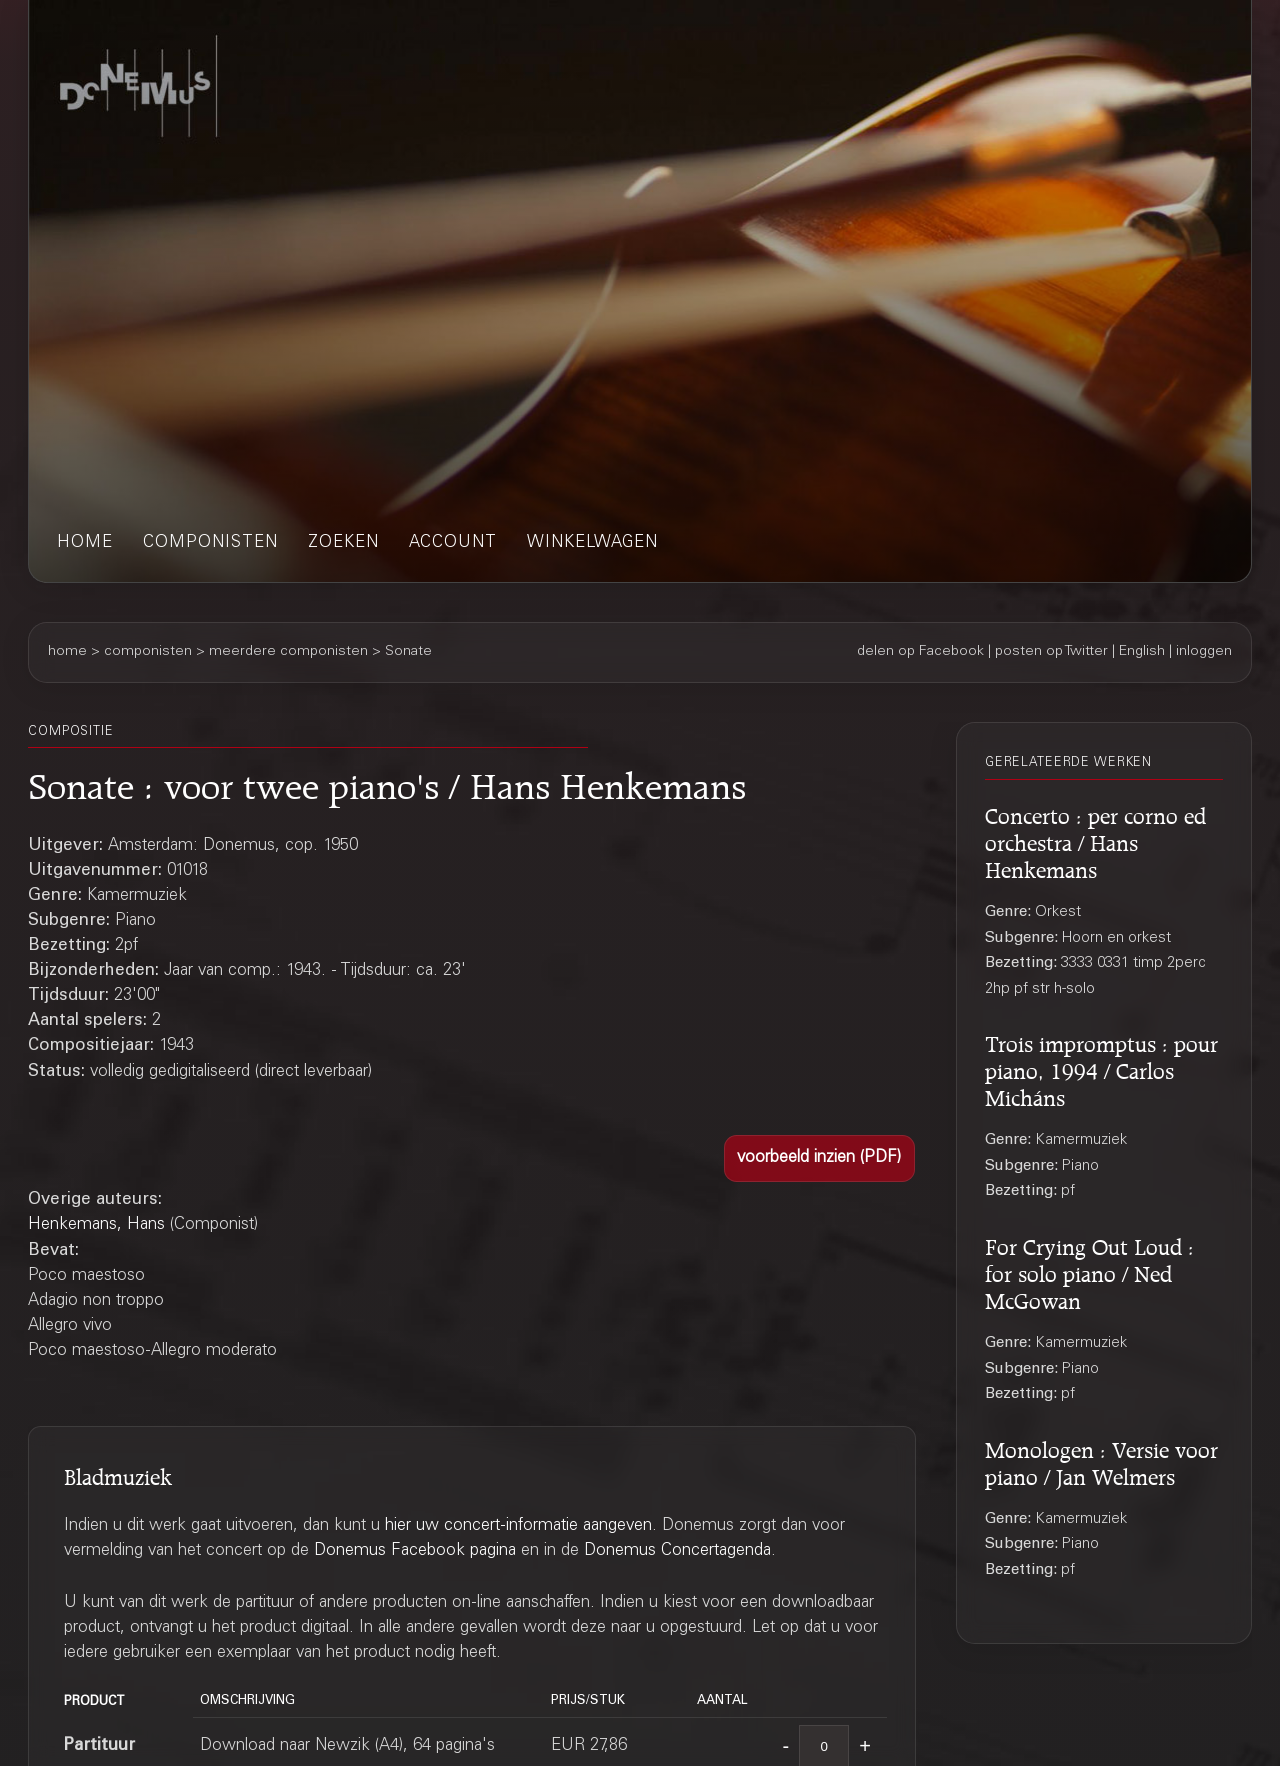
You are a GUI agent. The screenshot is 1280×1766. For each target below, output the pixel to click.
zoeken (343, 543)
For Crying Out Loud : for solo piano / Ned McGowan (1089, 1271)
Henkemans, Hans (96, 1225)
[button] (819, 1158)
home (85, 543)
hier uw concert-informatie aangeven (518, 1526)
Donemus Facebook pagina (415, 1551)
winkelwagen (592, 543)
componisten (210, 543)
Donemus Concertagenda (677, 1551)
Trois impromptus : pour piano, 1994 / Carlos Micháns (1101, 1068)
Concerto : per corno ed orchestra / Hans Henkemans (1095, 840)
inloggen (1204, 652)
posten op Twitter (1051, 652)
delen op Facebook (920, 652)
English (1142, 652)
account (453, 543)
